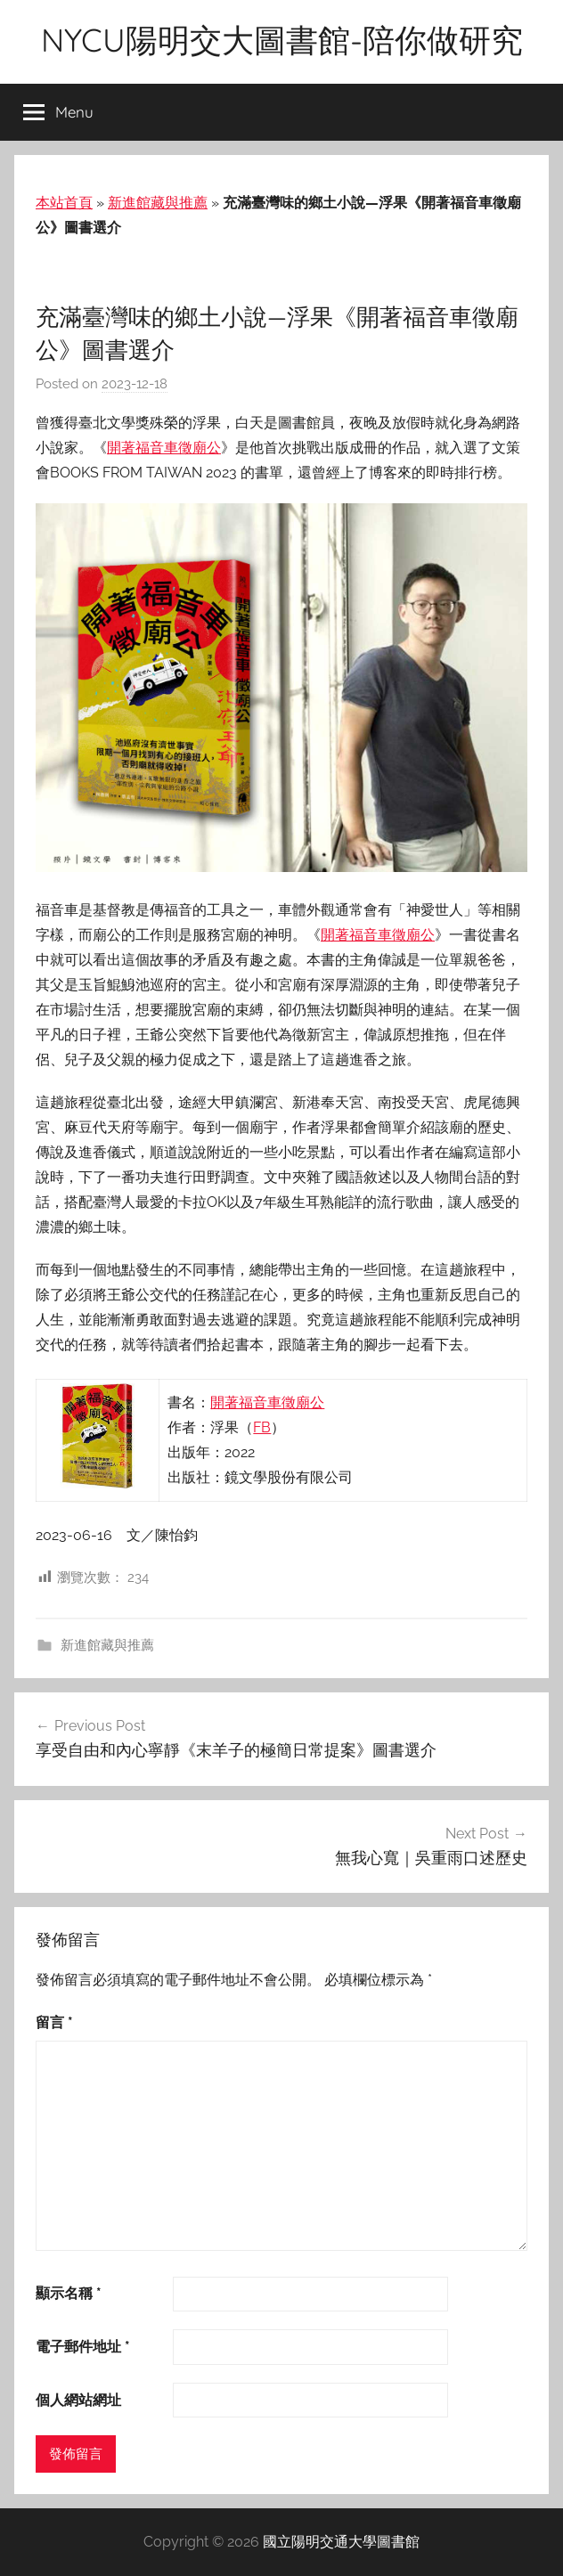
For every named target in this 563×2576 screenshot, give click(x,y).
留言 (54, 2022)
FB (262, 1427)
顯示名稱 (69, 2293)
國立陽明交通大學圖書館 (341, 2541)
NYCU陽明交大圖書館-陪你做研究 (282, 40)
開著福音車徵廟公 (164, 447)
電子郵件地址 (83, 2346)
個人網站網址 (78, 2400)
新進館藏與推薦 (158, 202)
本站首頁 (64, 202)
